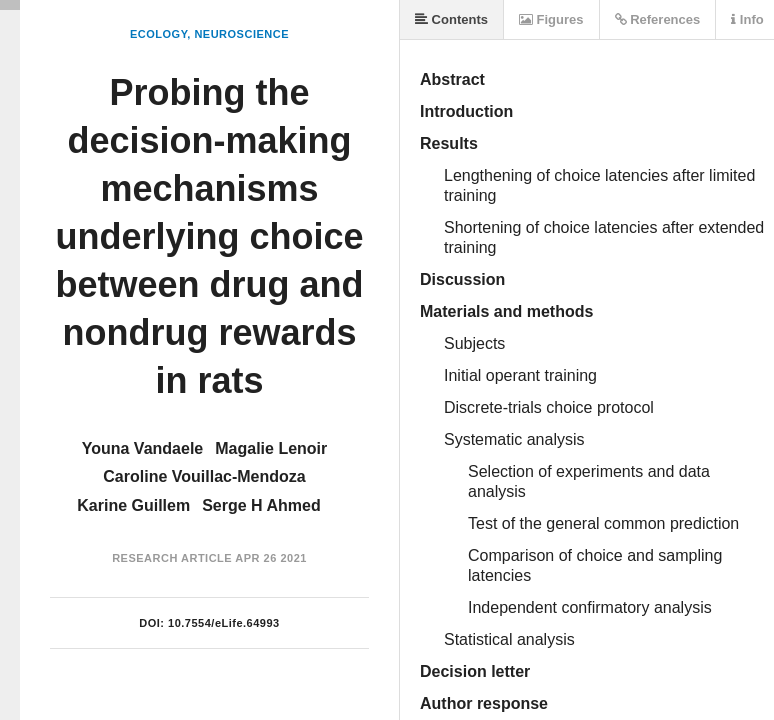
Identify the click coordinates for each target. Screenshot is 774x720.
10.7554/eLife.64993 (224, 623)
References (658, 19)
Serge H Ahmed (261, 505)
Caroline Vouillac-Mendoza (204, 476)
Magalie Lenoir (271, 448)
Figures (551, 19)
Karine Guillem (133, 505)
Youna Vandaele (143, 448)
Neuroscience (241, 34)
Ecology (158, 34)
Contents (451, 19)
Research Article (172, 558)
